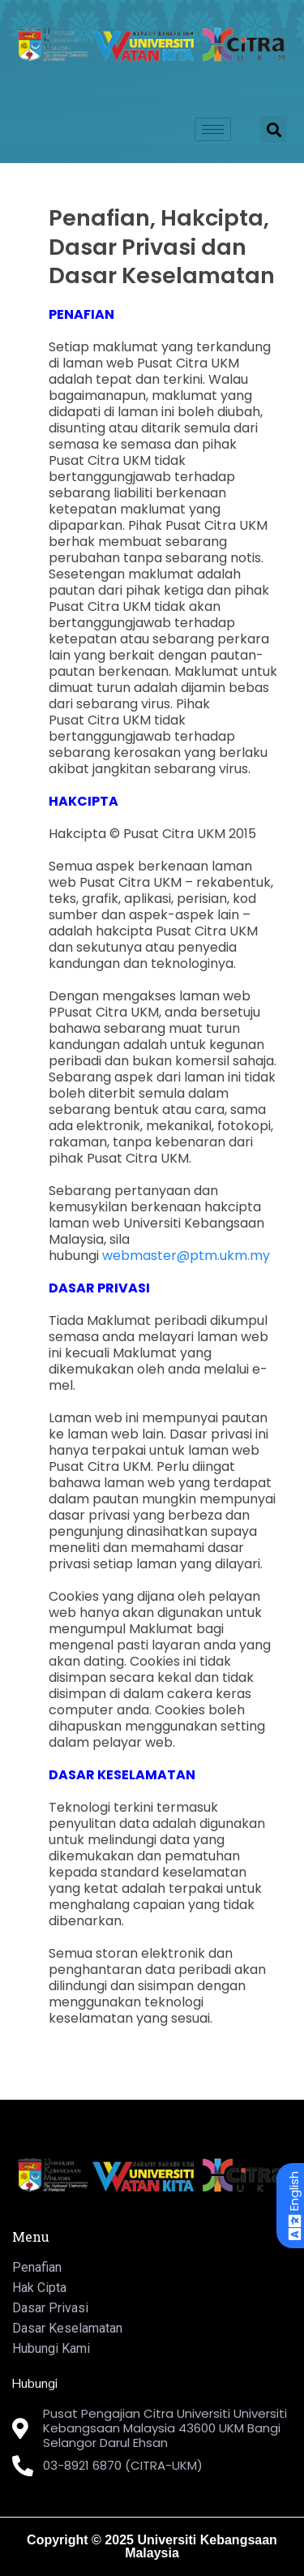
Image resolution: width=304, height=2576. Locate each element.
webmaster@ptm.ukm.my (186, 1255)
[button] (273, 129)
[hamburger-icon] (213, 129)
